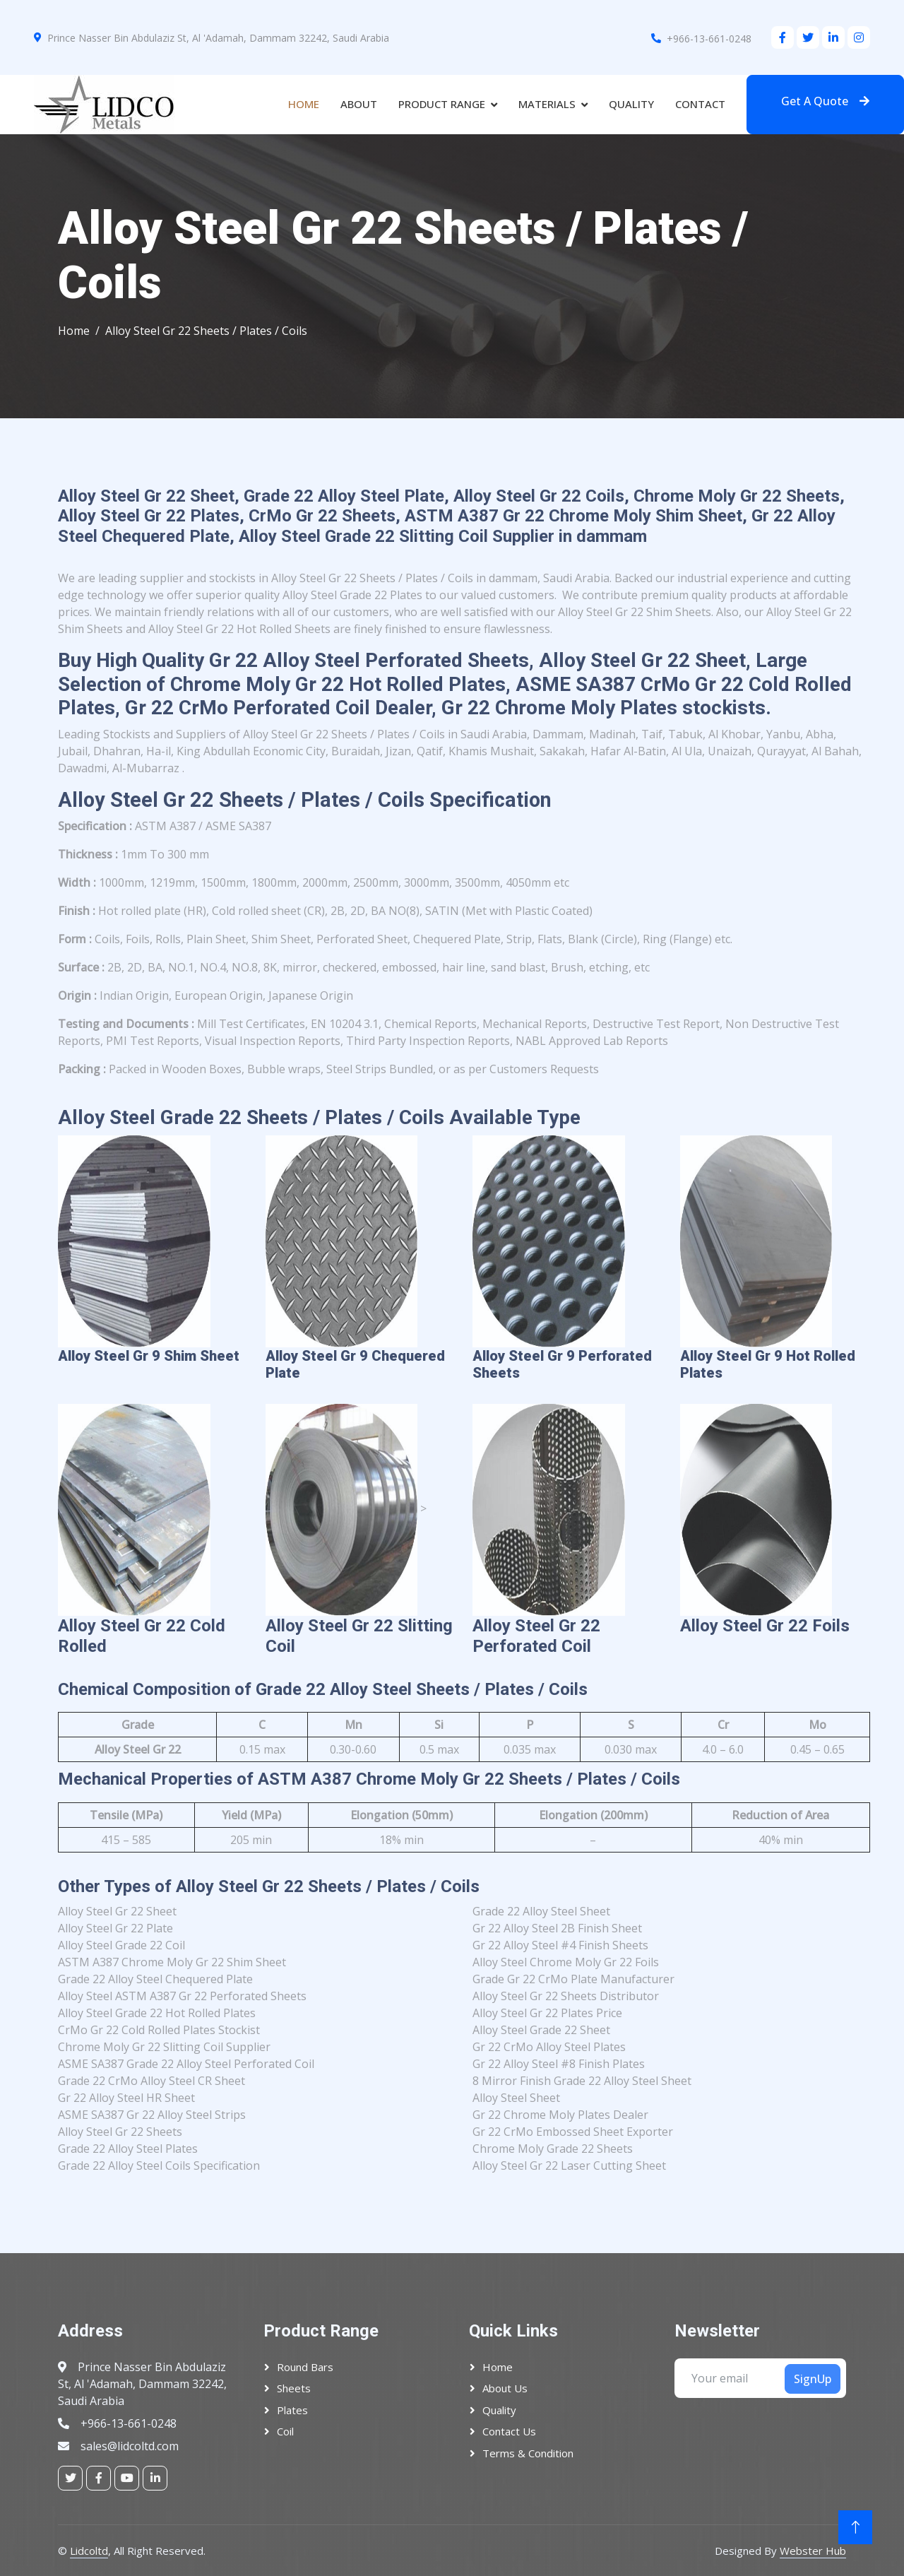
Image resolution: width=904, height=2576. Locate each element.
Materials (547, 104)
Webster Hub (813, 2550)
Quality (631, 104)
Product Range (441, 104)
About (358, 104)
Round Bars (305, 2367)
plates (292, 2410)
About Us (505, 2388)
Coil (285, 2431)
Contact (700, 104)
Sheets (294, 2388)
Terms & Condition (527, 2453)
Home (303, 104)
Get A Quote (825, 101)
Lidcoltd (89, 2550)
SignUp (812, 2379)
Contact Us (509, 2431)
